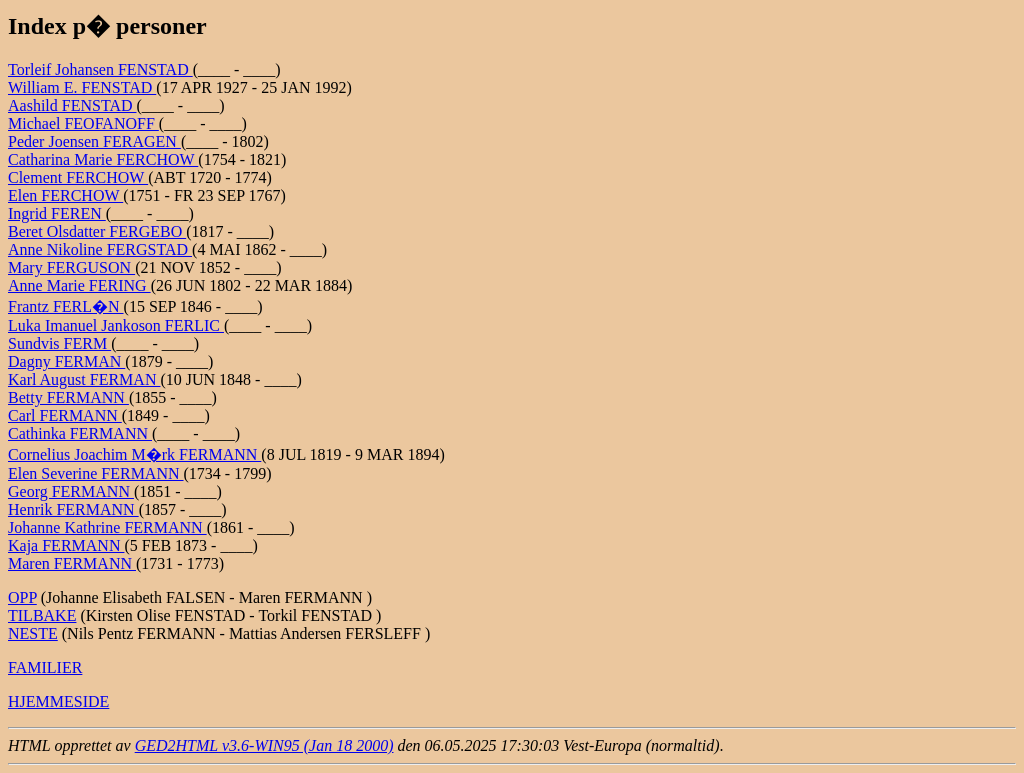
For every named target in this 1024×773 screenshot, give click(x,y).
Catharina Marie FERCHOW (103, 159)
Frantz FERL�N (66, 306)
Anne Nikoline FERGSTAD (100, 249)
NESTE (33, 633)
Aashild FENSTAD (72, 105)
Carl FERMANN (65, 415)
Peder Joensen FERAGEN (94, 141)
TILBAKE (42, 615)
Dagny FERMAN (66, 361)
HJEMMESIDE (58, 701)
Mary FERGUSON (71, 267)
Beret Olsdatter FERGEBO (97, 231)
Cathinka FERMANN (80, 433)
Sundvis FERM (59, 343)
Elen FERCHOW (65, 195)
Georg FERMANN (71, 491)
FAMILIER (45, 667)
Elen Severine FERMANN (96, 473)
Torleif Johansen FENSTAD (100, 69)
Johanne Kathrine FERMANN (107, 527)
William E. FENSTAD (82, 87)
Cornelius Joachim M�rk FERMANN (134, 454)
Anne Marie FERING (79, 285)
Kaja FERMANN (66, 545)
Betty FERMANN (68, 397)
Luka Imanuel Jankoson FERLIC (116, 325)
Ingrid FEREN (57, 213)
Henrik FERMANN (73, 509)
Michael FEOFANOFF (83, 123)
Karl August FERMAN (84, 379)
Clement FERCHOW (78, 177)
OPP (22, 597)
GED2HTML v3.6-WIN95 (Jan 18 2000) (264, 745)
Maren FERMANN (72, 563)
